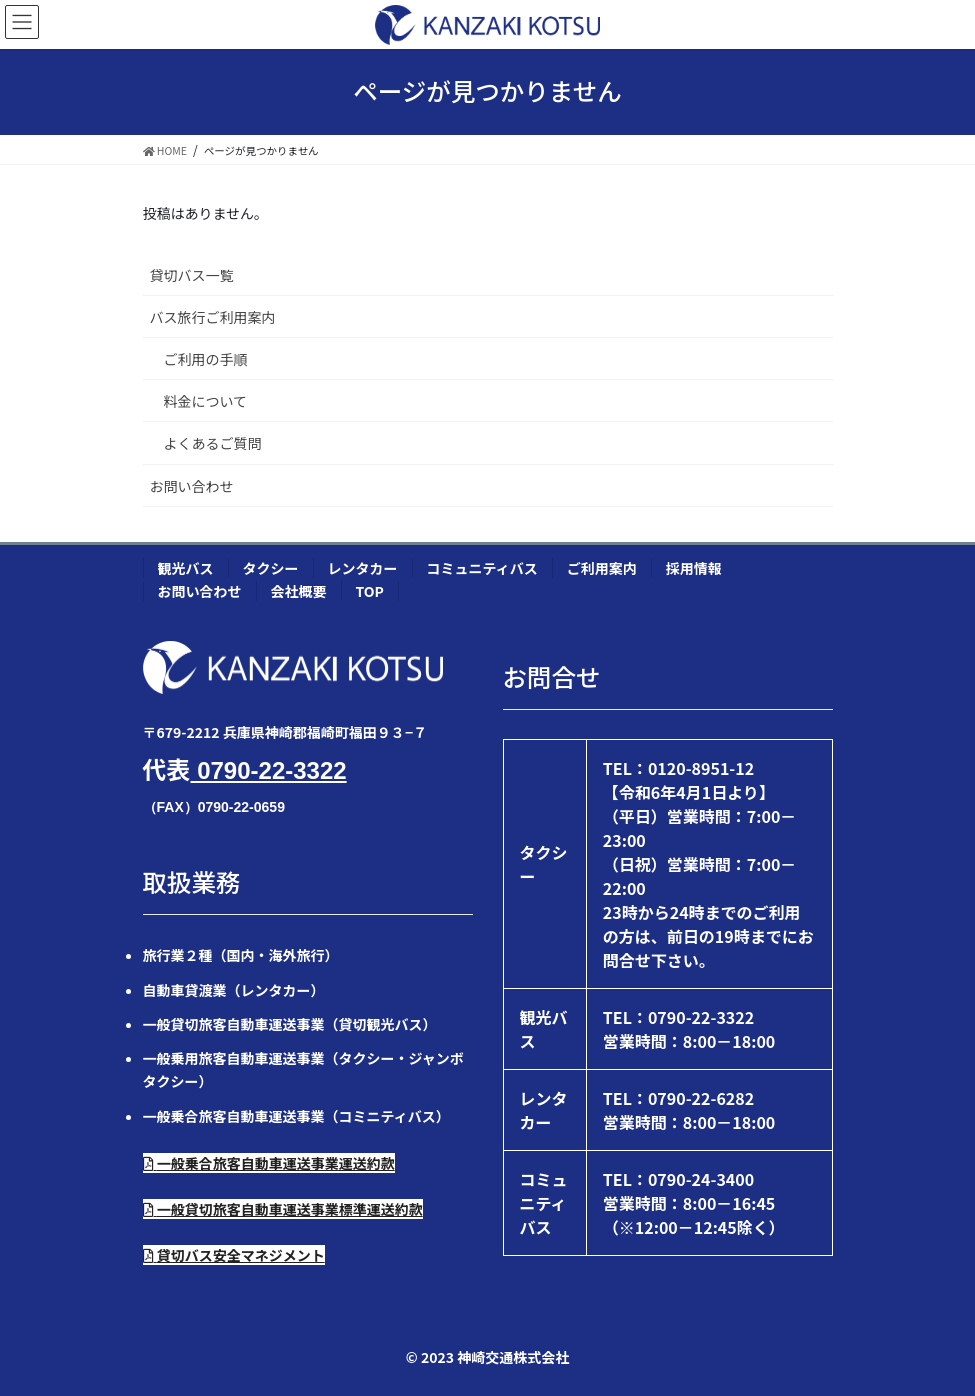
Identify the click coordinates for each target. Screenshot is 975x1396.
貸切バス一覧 (192, 275)
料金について (206, 401)
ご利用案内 (602, 568)
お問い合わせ (192, 486)
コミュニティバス (482, 568)
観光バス (186, 568)
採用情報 (694, 568)
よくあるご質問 (213, 443)
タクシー (271, 568)
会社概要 (299, 591)
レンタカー (363, 568)
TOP (370, 591)
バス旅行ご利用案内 (213, 317)
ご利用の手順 (206, 359)
